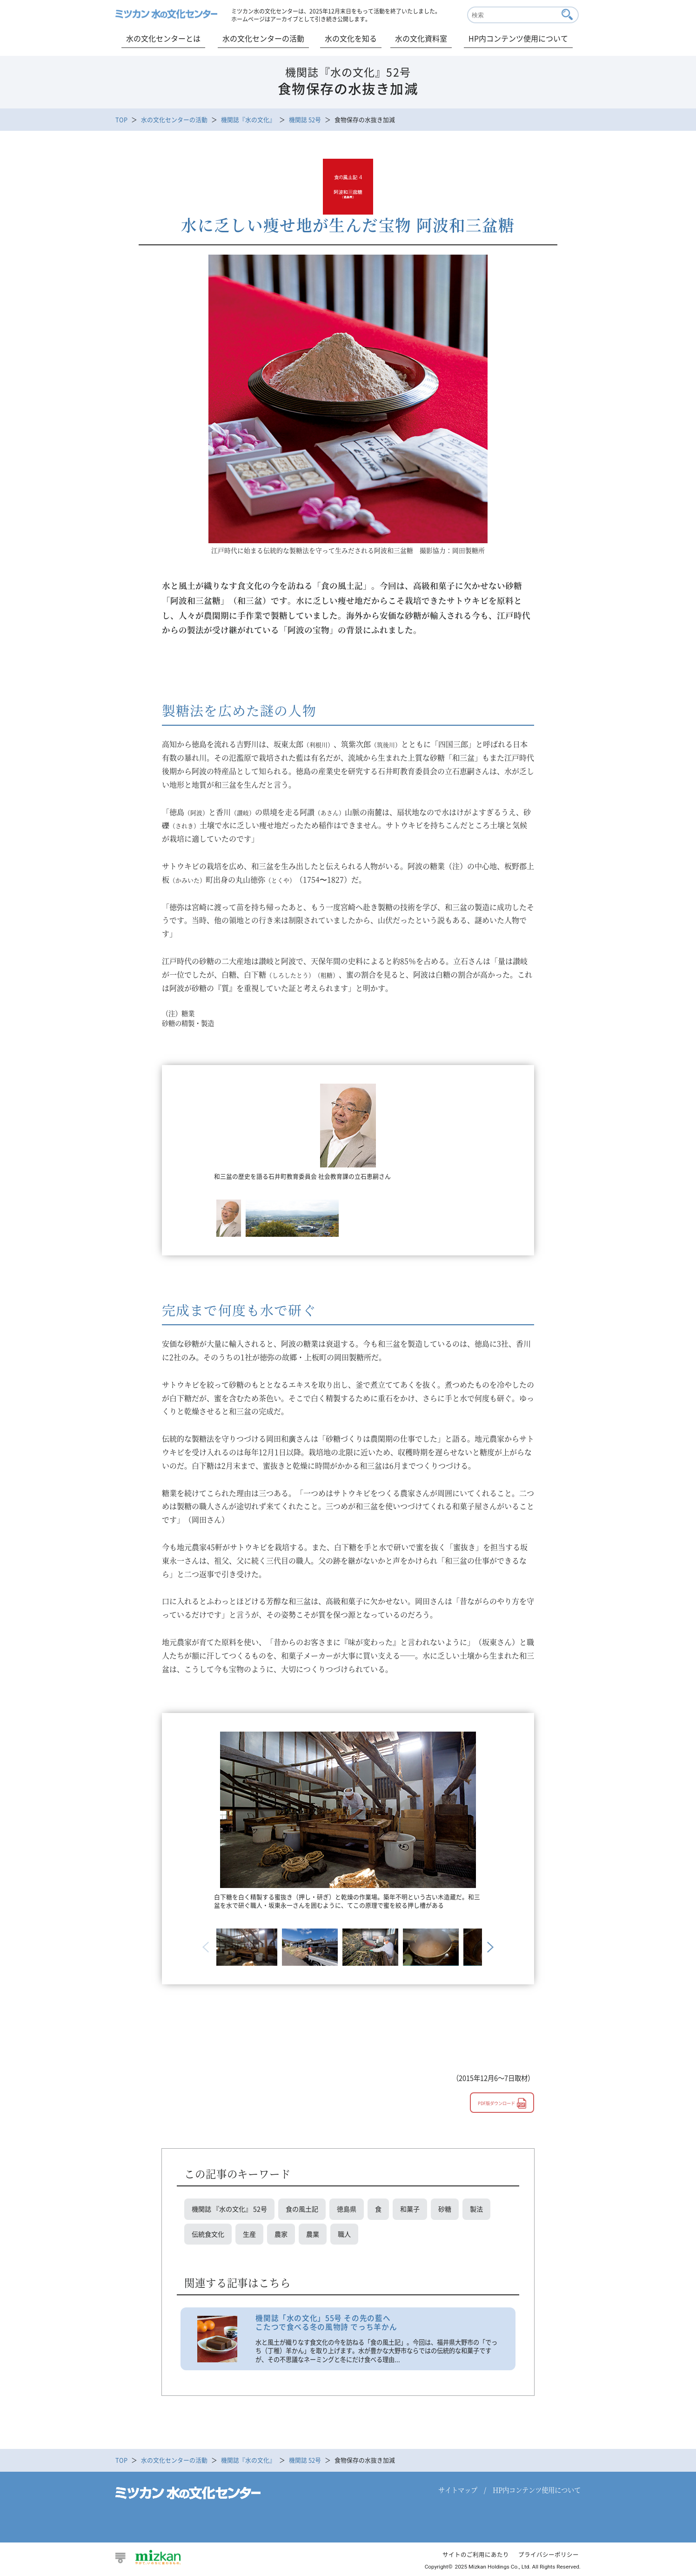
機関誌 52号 (305, 119)
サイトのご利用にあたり (475, 2555)
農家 (281, 2234)
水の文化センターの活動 (263, 38)
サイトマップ (457, 2491)
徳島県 (346, 2209)
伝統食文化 (208, 2234)
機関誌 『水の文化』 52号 (229, 2209)
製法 (476, 2209)
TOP (121, 119)
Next (489, 1947)
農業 (312, 2234)
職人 (344, 2234)
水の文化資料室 (421, 38)
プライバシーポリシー (548, 2555)
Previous (207, 1947)
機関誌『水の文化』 (248, 119)
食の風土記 (302, 2209)
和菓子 (410, 2209)
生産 (249, 2234)
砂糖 (444, 2209)
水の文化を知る (351, 38)
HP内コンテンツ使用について (518, 38)
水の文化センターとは (163, 38)
